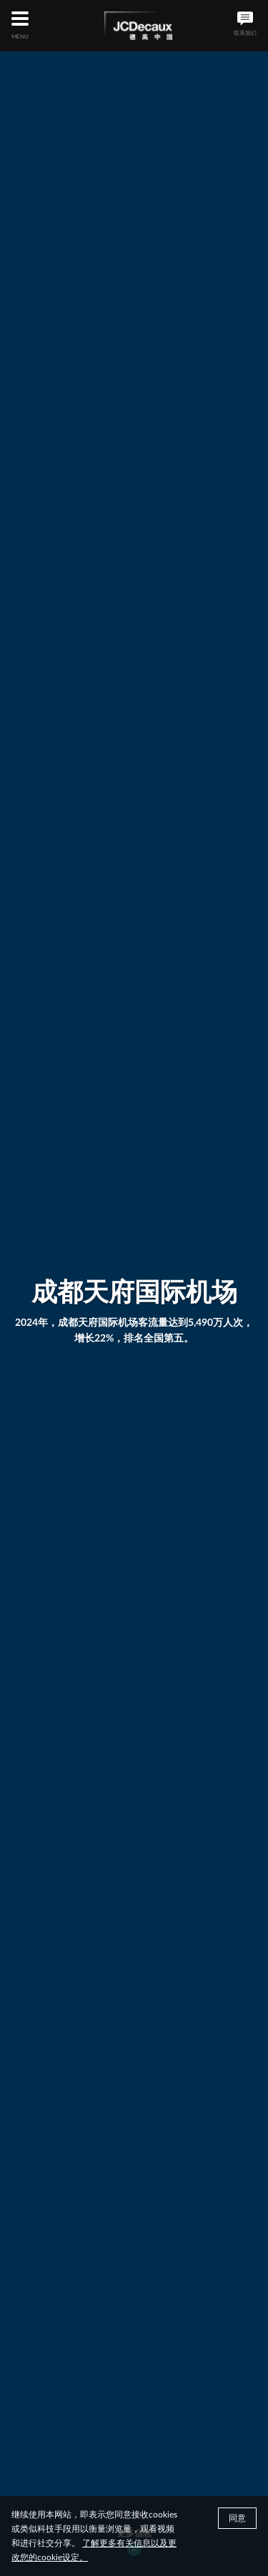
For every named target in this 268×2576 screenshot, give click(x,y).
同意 (237, 2523)
